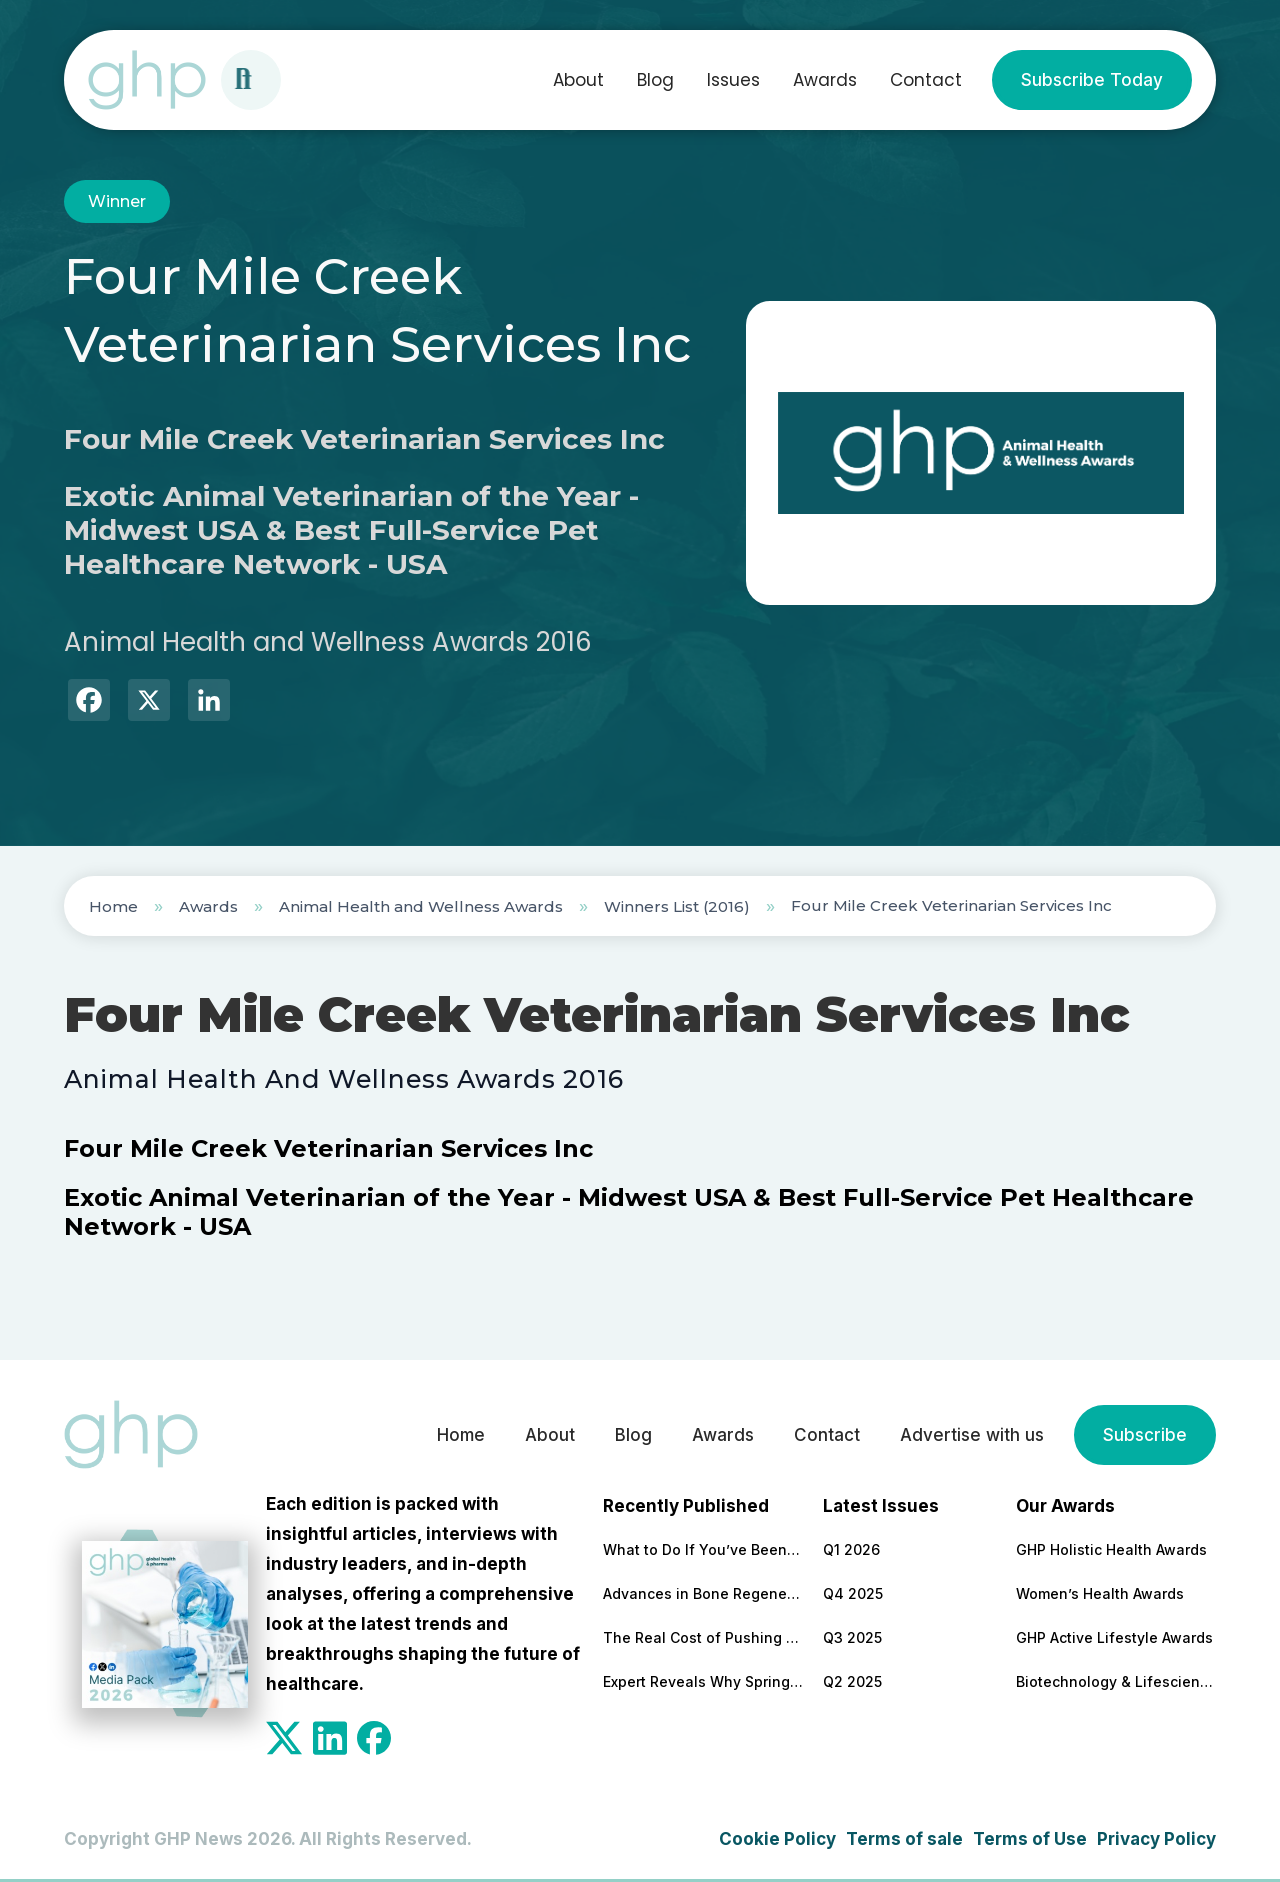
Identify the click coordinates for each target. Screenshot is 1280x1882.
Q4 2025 (853, 1593)
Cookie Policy (777, 1839)
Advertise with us (972, 1435)
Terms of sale (904, 1839)
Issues (733, 80)
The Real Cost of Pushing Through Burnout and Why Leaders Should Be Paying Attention (703, 1637)
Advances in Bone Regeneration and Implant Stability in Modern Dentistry (703, 1593)
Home (113, 906)
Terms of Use (1030, 1839)
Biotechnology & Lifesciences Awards (1116, 1681)
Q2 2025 (852, 1681)
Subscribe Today (1092, 80)
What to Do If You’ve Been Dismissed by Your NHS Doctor (703, 1549)
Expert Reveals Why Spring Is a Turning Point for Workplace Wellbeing (703, 1681)
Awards (825, 80)
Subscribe (1145, 1435)
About (578, 80)
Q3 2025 (852, 1637)
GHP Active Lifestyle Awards (1114, 1637)
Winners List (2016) (677, 906)
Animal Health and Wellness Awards (421, 906)
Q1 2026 (851, 1549)
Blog (655, 80)
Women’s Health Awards (1100, 1593)
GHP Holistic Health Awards (1111, 1549)
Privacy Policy (1156, 1839)
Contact (926, 80)
